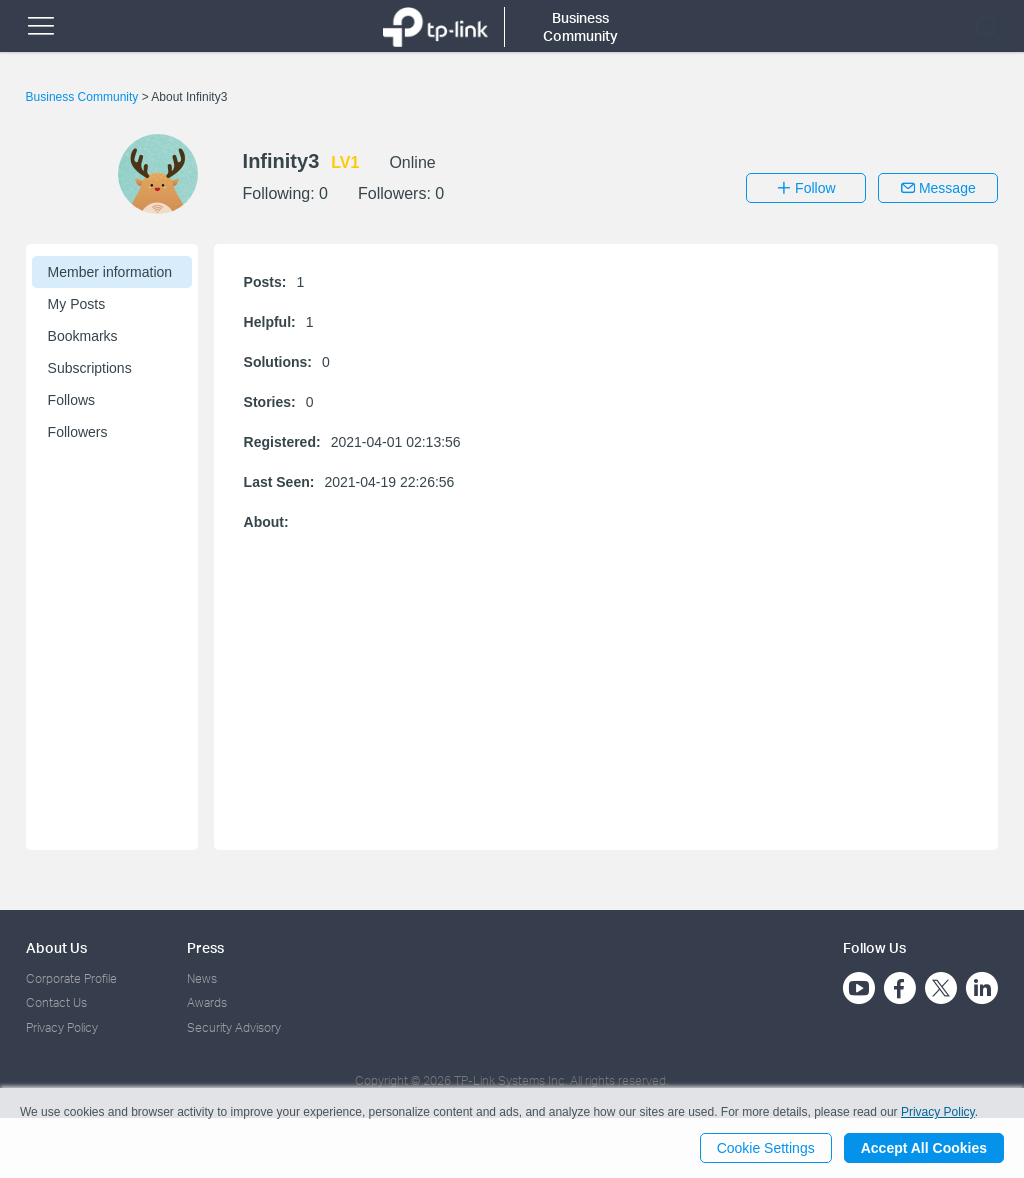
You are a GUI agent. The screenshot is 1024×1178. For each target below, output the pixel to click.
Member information (110, 272)
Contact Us (56, 1002)
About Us (56, 947)
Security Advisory (234, 1027)
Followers (78, 432)
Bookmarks (83, 336)
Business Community (84, 97)
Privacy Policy (62, 1027)
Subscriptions (90, 368)
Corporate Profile (71, 978)
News (202, 978)
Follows (71, 400)
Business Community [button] (580, 26)
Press (205, 947)
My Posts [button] (77, 304)
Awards (207, 1002)
